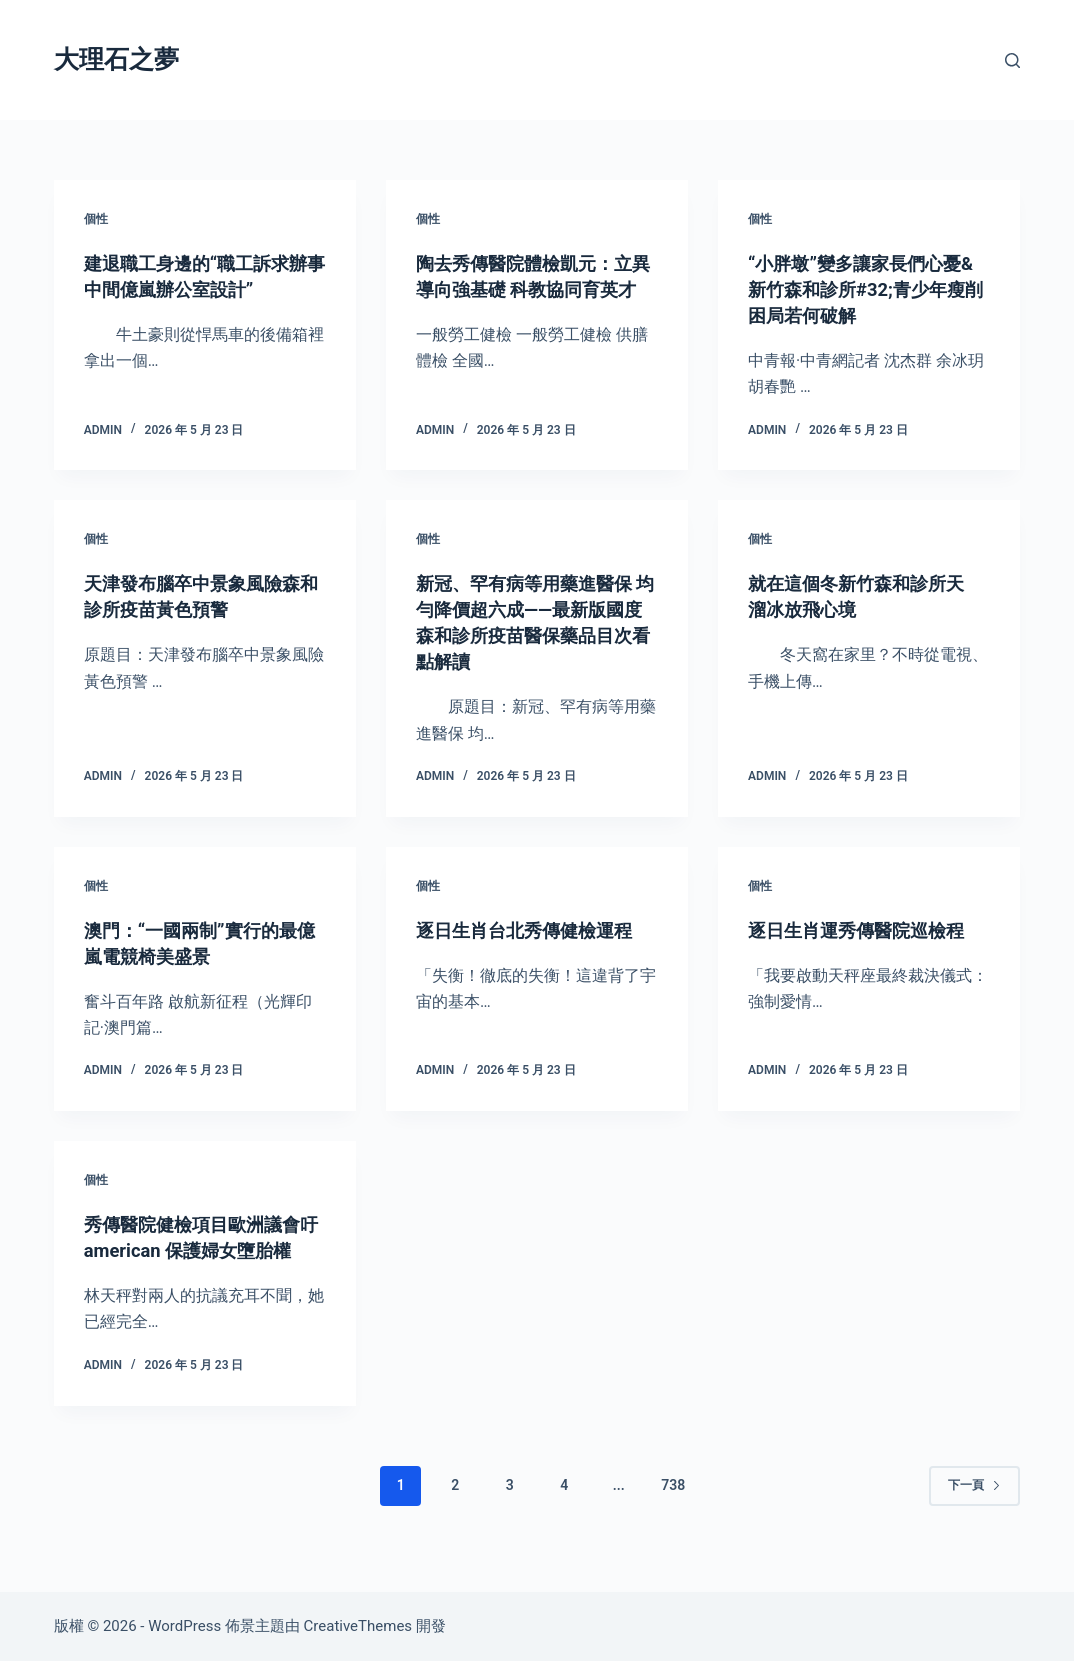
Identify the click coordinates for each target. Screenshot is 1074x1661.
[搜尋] (1012, 60)
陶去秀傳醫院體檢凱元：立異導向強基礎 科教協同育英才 (536, 289)
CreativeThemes (358, 1626)
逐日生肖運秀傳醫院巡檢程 (868, 930)
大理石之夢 (116, 59)
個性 (96, 219)
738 (673, 1511)
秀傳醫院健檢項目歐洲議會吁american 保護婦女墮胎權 (204, 1250)
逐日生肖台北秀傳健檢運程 (536, 930)
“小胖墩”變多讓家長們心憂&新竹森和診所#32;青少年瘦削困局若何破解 (866, 289)
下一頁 (974, 1511)
